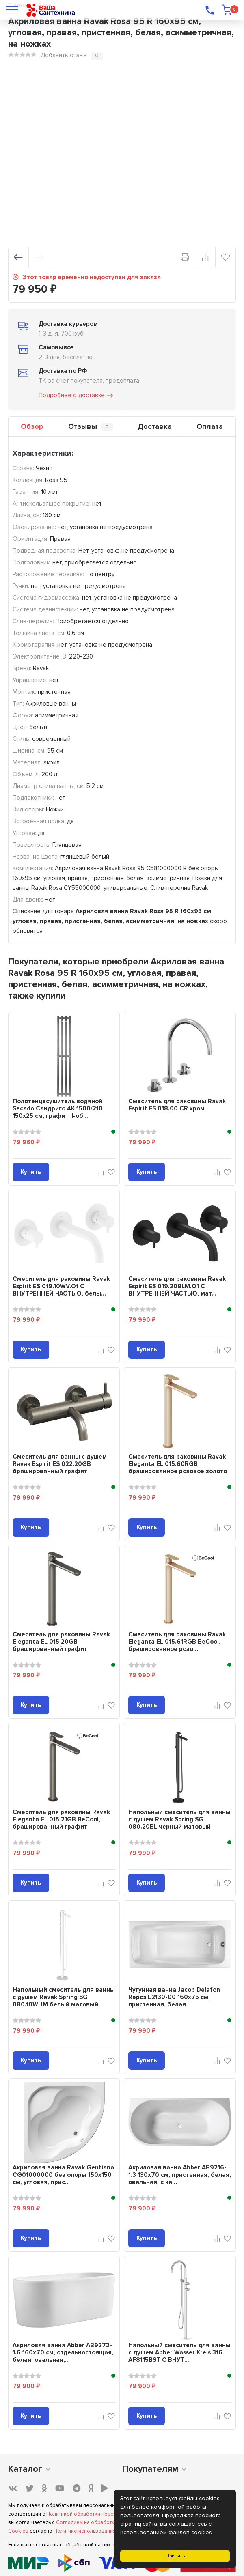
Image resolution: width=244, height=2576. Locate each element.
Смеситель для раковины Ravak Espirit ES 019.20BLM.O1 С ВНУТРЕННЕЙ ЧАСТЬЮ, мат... (177, 1286)
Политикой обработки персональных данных (100, 2514)
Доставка (155, 426)
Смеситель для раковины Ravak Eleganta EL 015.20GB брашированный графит (61, 1642)
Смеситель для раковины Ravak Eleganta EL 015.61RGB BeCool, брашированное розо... (177, 1642)
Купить (31, 1171)
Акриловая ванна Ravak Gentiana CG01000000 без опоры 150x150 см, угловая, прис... (63, 2175)
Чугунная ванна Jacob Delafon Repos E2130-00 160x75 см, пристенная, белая (174, 1997)
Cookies (18, 2531)
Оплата (209, 426)
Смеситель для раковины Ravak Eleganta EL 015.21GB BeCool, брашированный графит (61, 1819)
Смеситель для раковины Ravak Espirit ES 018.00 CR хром (177, 1105)
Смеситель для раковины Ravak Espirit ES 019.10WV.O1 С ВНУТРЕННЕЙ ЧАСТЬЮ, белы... (61, 1286)
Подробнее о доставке (76, 396)
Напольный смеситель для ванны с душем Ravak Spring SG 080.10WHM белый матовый (64, 1997)
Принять (175, 2556)
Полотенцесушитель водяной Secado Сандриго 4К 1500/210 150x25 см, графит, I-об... (58, 1108)
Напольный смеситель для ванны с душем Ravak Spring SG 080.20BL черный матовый (179, 1819)
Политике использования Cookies (95, 2531)
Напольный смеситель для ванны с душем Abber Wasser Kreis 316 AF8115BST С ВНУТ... (179, 2352)
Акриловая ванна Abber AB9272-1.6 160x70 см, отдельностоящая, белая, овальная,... (63, 2352)
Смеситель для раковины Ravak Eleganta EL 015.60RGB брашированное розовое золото (177, 1464)
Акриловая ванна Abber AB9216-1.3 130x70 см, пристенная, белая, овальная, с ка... (179, 2175)
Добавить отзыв (64, 55)
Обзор (32, 426)
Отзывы (90, 426)
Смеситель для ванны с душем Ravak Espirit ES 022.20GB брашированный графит (60, 1464)
